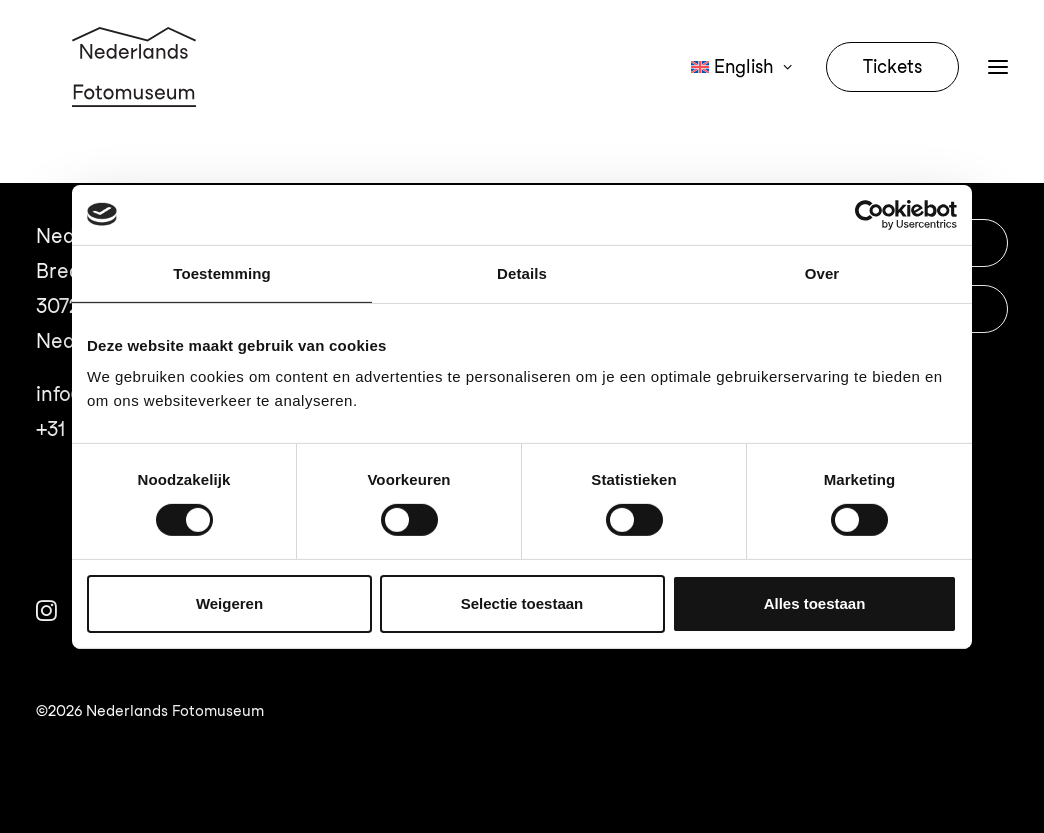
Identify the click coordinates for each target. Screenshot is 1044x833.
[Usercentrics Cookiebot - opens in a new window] (869, 214)
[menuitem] (748, 92)
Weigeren (229, 603)
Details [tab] (522, 272)
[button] (998, 92)
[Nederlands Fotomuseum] (137, 92)
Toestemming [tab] (222, 272)
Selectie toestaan (522, 603)
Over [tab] (822, 272)
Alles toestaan (815, 603)
